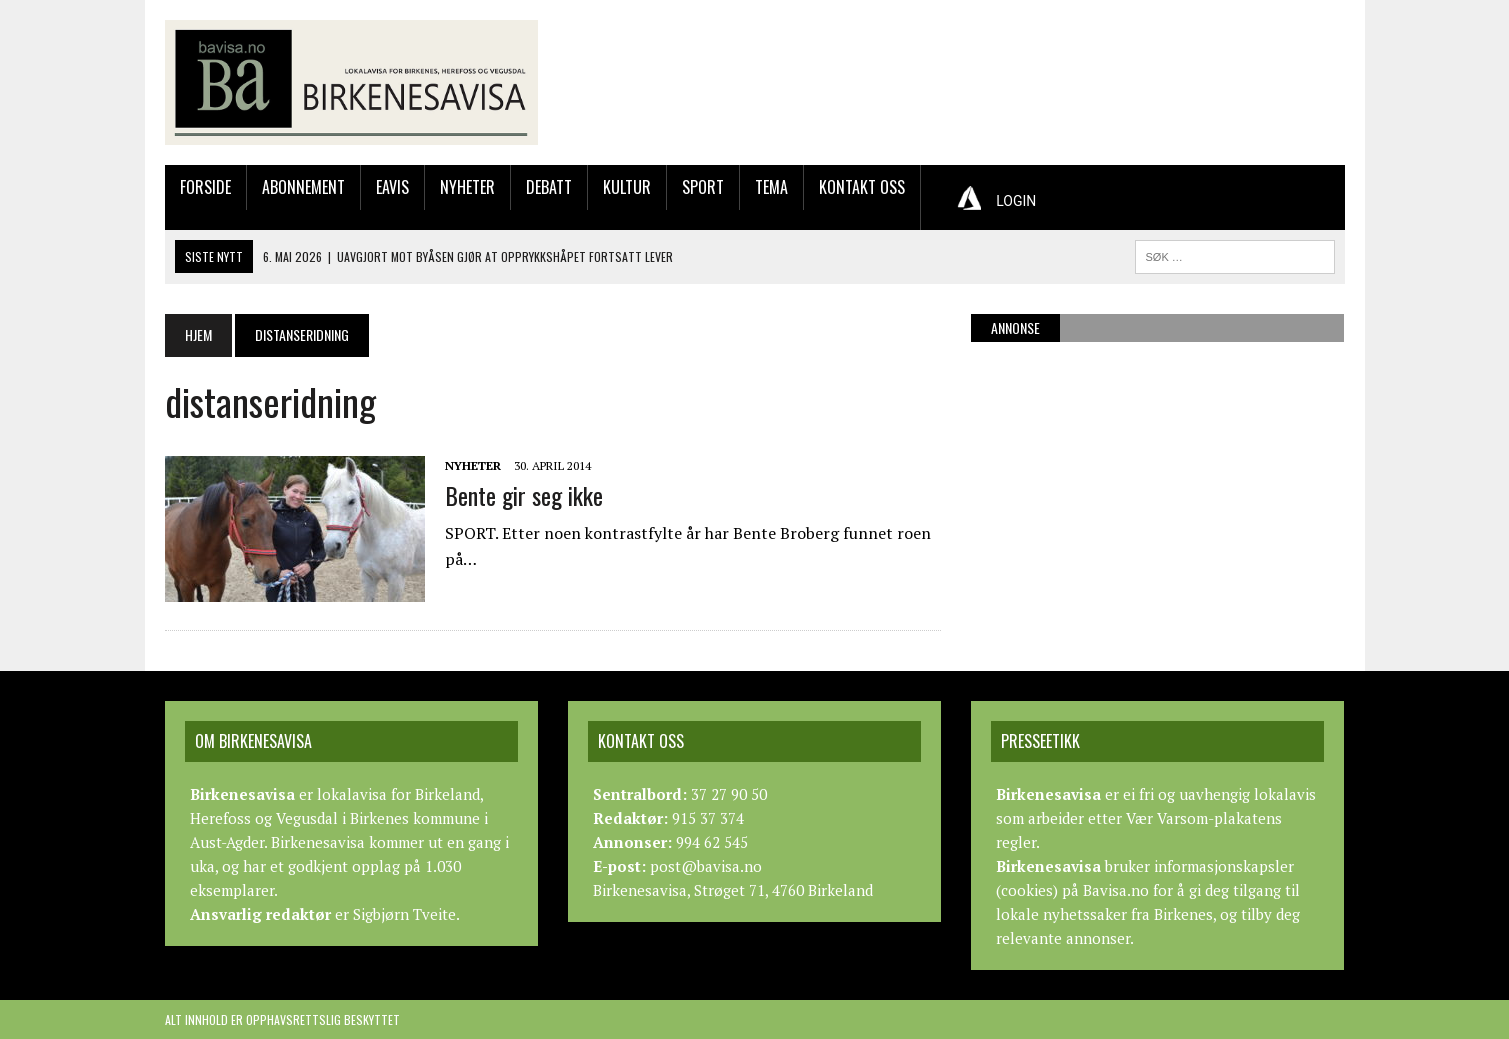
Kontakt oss (862, 187)
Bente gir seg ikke (524, 495)
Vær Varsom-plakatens (1204, 818)
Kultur (627, 187)
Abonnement (303, 187)
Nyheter (467, 187)
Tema (771, 187)
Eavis (392, 187)
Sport (703, 187)
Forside (205, 187)
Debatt (549, 187)
